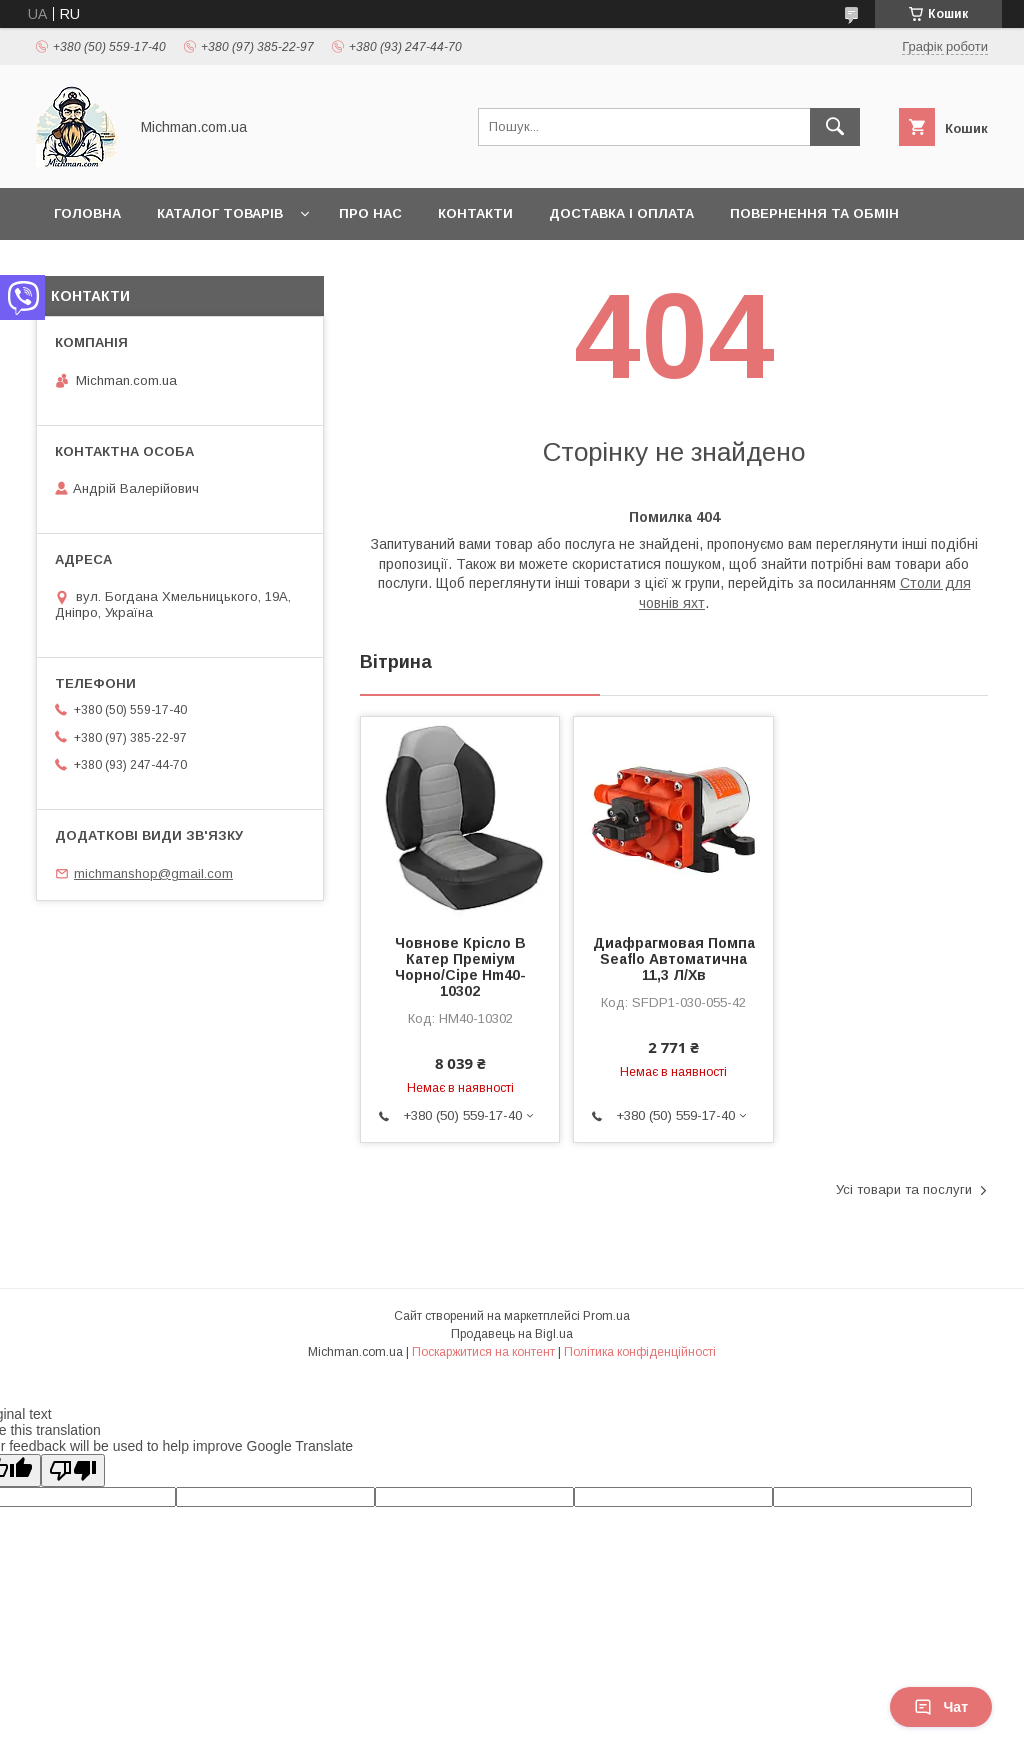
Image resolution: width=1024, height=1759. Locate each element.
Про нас (370, 213)
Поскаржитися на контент (483, 1352)
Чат (941, 1707)
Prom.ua (606, 1316)
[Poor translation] (73, 1470)
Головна (87, 213)
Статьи (82, 265)
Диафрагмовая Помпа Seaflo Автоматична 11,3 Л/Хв (674, 959)
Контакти (475, 213)
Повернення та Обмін (814, 213)
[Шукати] (835, 127)
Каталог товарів (220, 213)
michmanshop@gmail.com (153, 873)
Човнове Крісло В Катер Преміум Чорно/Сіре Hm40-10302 (460, 967)
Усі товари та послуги (904, 1189)
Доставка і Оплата (621, 213)
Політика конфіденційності (640, 1352)
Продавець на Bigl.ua (512, 1334)
